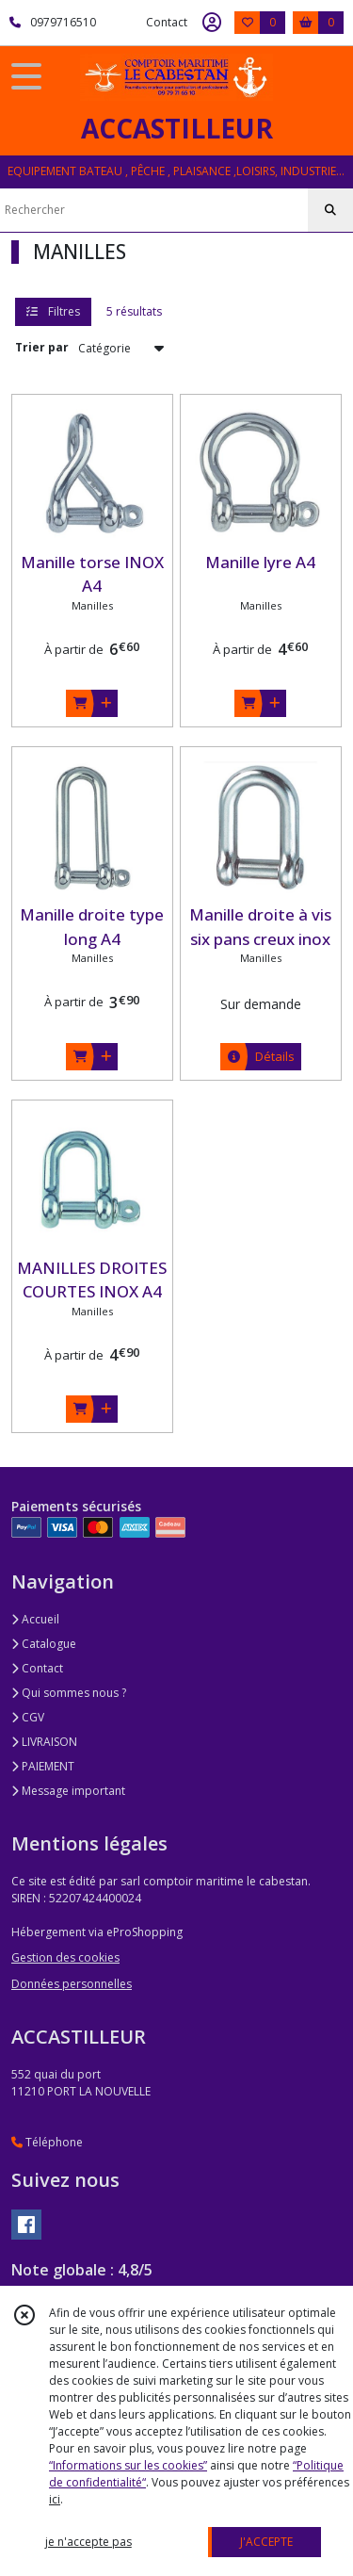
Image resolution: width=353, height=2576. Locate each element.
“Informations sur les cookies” (128, 2465)
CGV (27, 1717)
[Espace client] (211, 22)
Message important (68, 1791)
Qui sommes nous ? (68, 1693)
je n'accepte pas (88, 2542)
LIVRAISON (44, 1742)
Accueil (35, 1619)
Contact (166, 22)
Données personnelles (71, 1984)
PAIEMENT (42, 1766)
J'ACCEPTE (266, 2542)
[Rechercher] (330, 210)
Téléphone (47, 2142)
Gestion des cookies (65, 1957)
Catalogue (43, 1644)
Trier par (42, 347)
